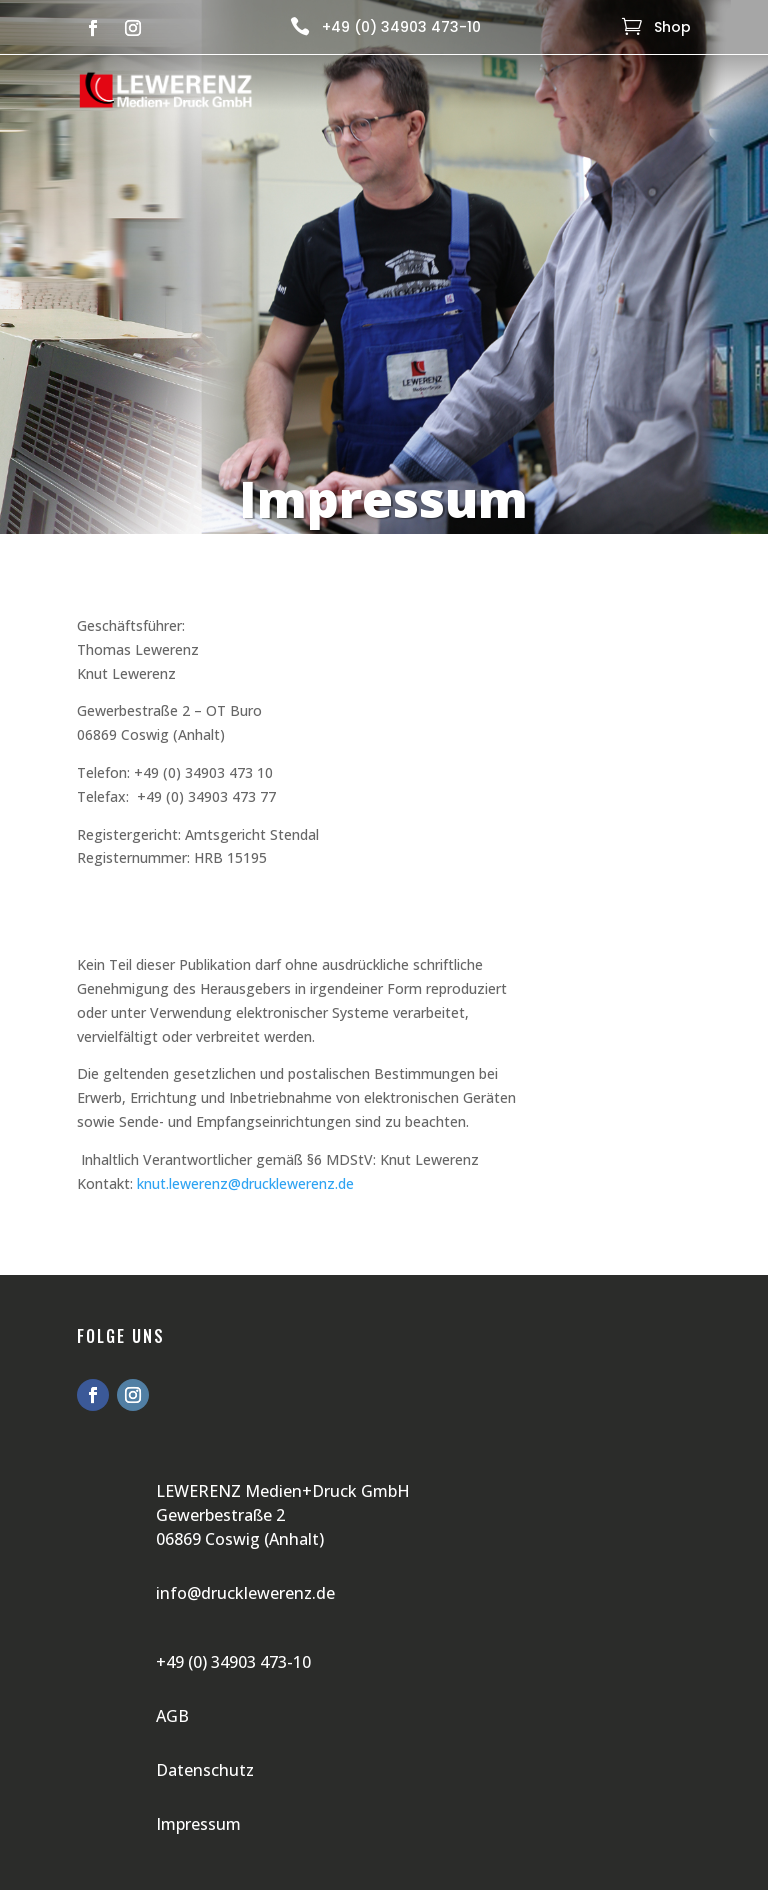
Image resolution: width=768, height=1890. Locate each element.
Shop (672, 27)
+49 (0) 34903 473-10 (401, 27)
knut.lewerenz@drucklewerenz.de (245, 1183)
